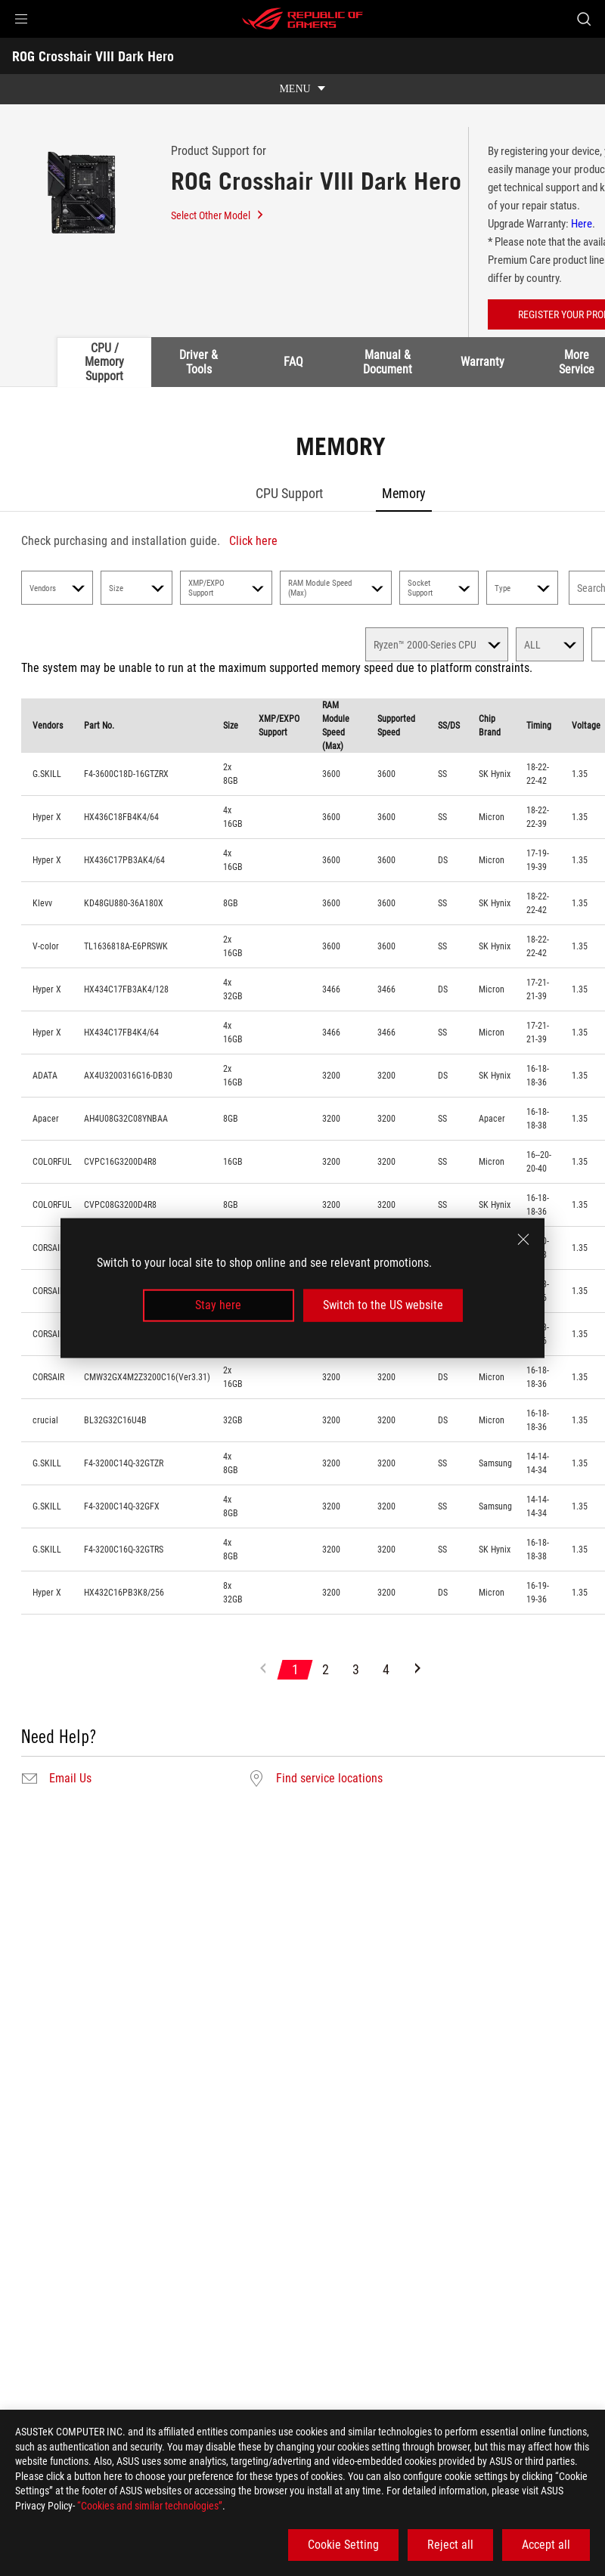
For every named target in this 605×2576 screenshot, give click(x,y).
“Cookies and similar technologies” (149, 2506)
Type (522, 588)
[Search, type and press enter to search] (584, 19)
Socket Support (439, 588)
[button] (21, 19)
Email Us (70, 1778)
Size (136, 588)
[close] (523, 1240)
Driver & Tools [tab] (198, 362)
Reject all (450, 2544)
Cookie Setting (343, 2544)
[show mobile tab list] (302, 89)
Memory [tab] (404, 493)
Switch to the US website (383, 1305)
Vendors (57, 588)
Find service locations (329, 1778)
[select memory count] (550, 644)
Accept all (546, 2544)
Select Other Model (218, 215)
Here (581, 224)
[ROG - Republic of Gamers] (302, 19)
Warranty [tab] (482, 362)
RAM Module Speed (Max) (335, 588)
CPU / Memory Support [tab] (104, 362)
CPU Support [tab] (289, 493)
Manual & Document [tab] (387, 362)
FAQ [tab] (293, 362)
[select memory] (436, 644)
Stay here (218, 1305)
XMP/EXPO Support (226, 588)
